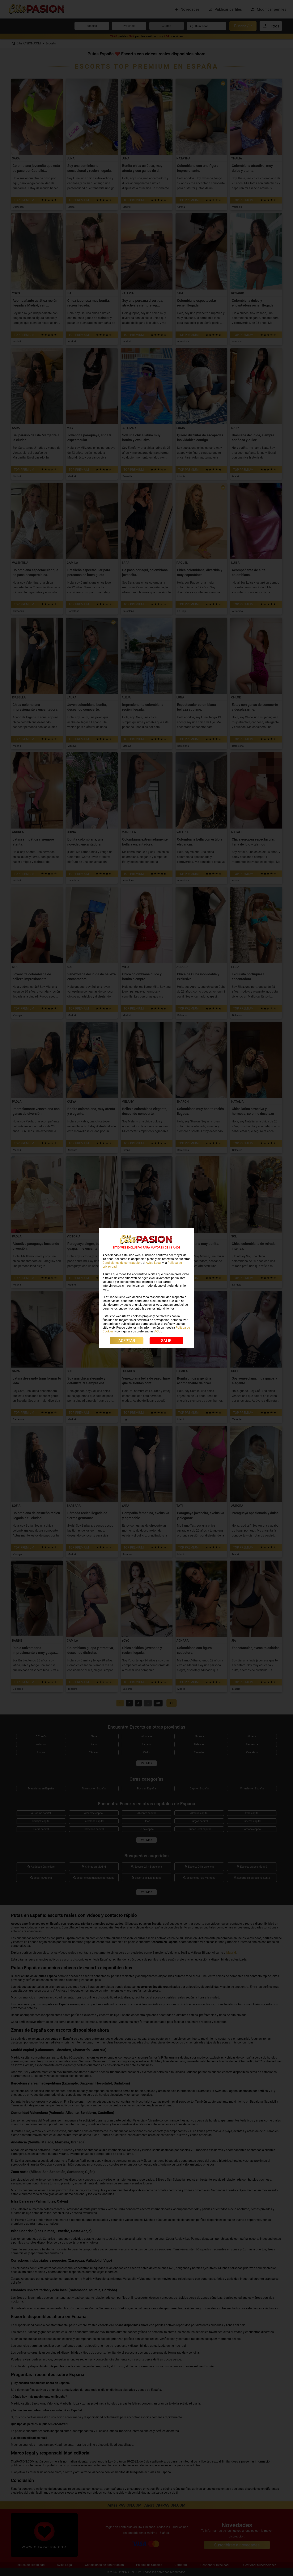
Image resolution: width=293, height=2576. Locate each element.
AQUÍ (157, 1331)
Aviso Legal (154, 1263)
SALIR (166, 1340)
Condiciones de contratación (122, 1263)
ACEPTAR (126, 1340)
